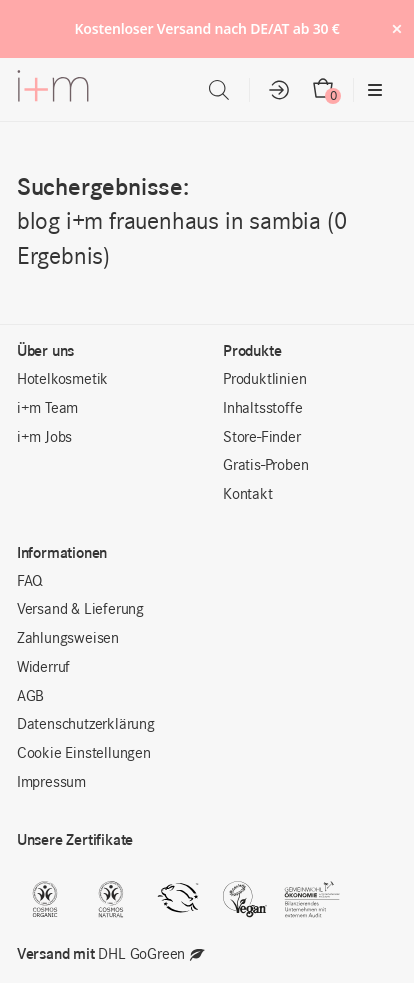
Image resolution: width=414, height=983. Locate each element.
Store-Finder (262, 438)
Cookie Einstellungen (84, 754)
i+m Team (47, 409)
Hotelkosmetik (62, 380)
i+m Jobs (44, 438)
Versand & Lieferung (80, 610)
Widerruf (43, 668)
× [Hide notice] (396, 28)
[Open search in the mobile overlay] (219, 90)
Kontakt (248, 495)
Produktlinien (264, 380)
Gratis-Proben (265, 466)
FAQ (30, 582)
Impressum (51, 783)
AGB (30, 697)
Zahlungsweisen (68, 639)
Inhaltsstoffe (262, 409)
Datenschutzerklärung (86, 725)
